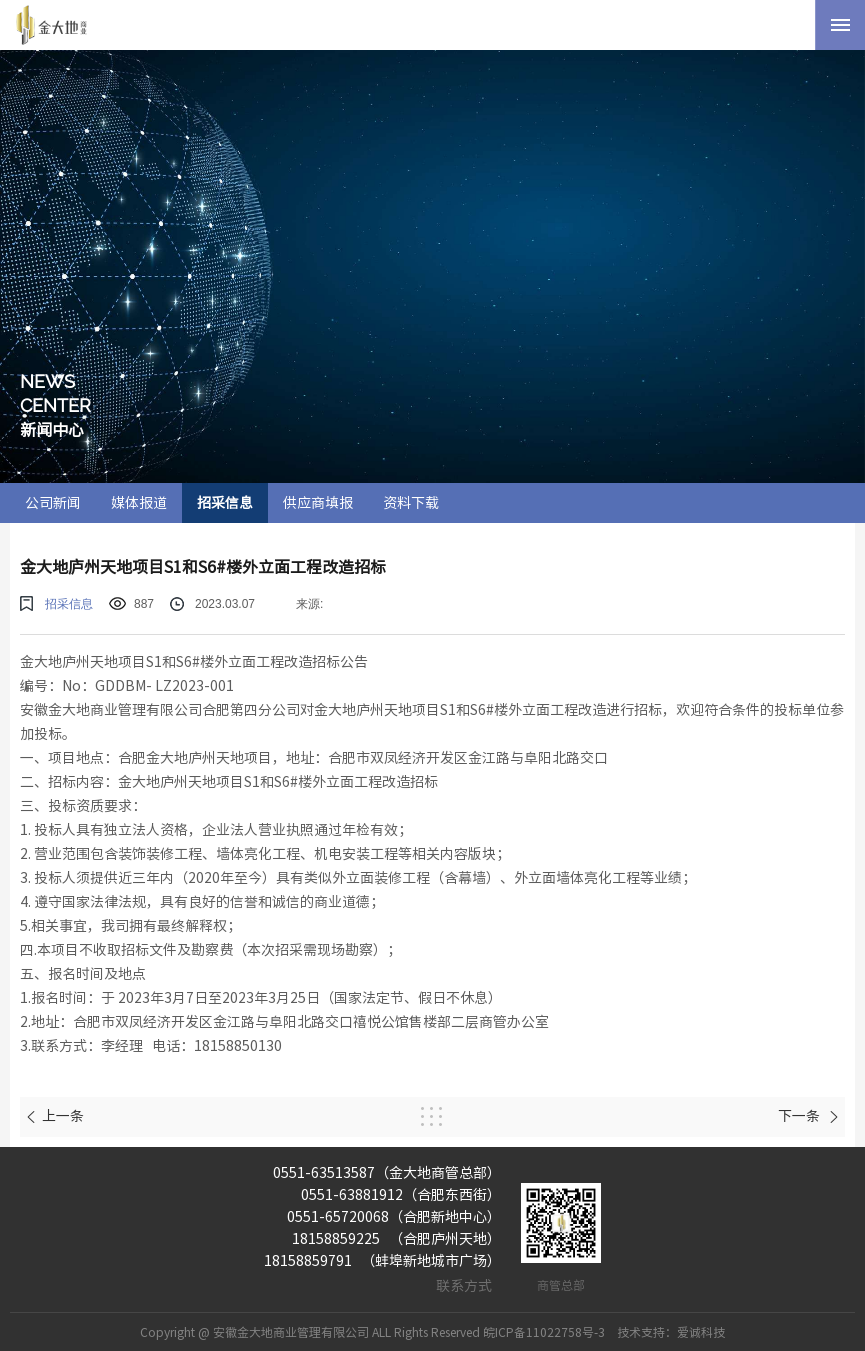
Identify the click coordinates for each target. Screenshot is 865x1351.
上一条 (54, 1116)
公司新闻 (53, 503)
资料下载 (411, 503)
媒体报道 (139, 503)
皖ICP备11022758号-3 (544, 1332)
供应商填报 (318, 503)
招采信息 (225, 503)
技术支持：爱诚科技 (671, 1332)
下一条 (809, 1116)
